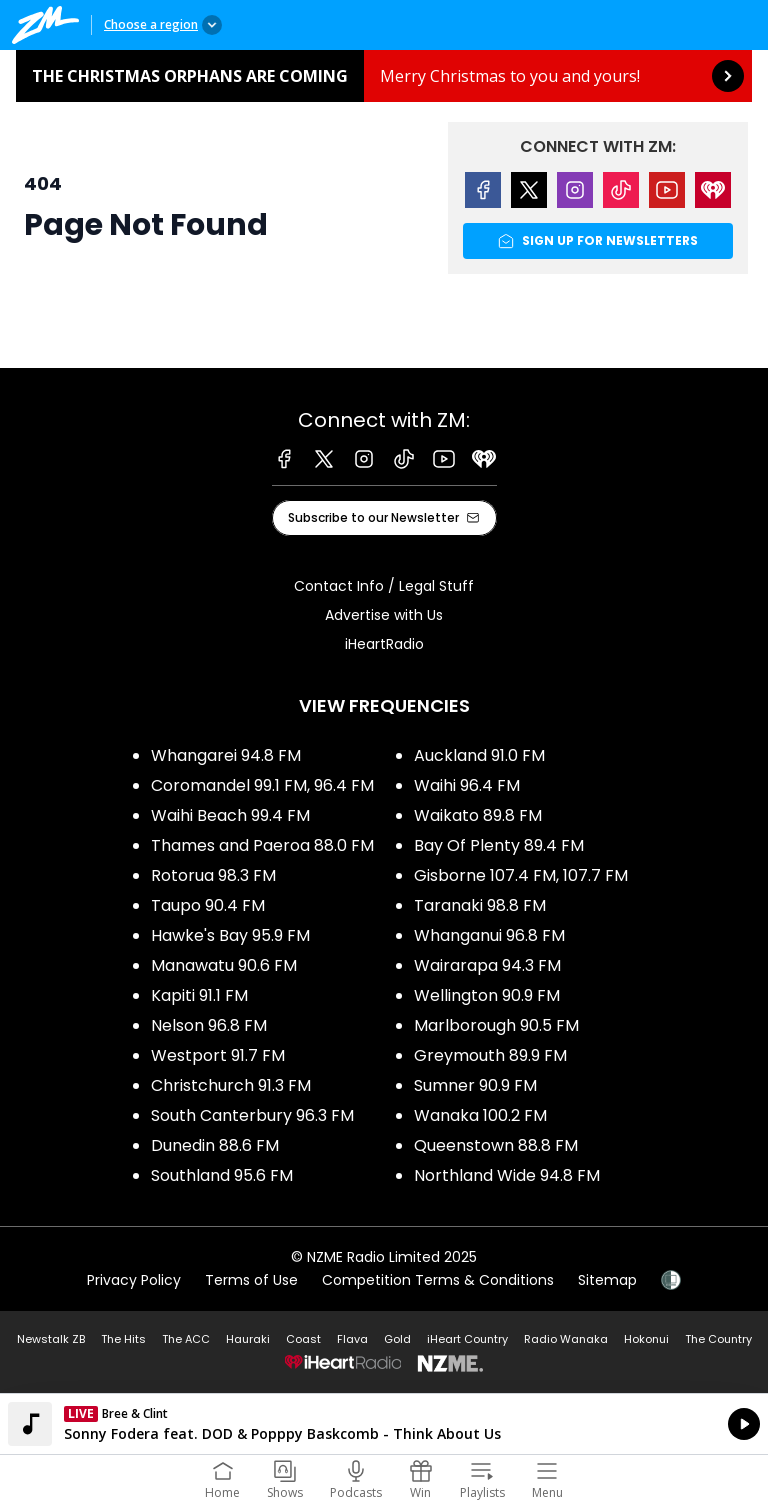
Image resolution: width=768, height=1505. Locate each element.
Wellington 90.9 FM (487, 995)
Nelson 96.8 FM (209, 1025)
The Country (718, 1339)
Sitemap (607, 1280)
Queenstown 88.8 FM (496, 1145)
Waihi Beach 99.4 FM (230, 815)
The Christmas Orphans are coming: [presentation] (384, 76)
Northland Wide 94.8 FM (507, 1175)
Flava (352, 1339)
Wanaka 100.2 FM (480, 1115)
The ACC (186, 1339)
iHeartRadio (384, 644)
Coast (303, 1339)
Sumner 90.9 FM (475, 1085)
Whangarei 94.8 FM (226, 755)
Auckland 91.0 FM (479, 755)
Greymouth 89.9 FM (490, 1055)
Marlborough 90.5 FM (496, 1025)
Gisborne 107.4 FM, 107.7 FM (521, 875)
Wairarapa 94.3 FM (487, 965)
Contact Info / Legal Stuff (384, 586)
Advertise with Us (384, 615)
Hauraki (248, 1339)
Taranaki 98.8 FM (480, 905)
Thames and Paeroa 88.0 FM (262, 845)
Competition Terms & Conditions (438, 1280)
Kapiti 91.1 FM (199, 995)
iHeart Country (467, 1339)
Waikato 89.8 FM (478, 815)
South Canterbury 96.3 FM (252, 1115)
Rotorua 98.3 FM (213, 875)
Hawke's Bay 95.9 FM (230, 935)
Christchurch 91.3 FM (231, 1085)
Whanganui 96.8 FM (489, 935)
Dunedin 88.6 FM (215, 1145)
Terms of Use (251, 1280)
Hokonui (646, 1339)
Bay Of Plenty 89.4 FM (499, 845)
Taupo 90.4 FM (208, 905)
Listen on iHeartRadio (384, 1424)
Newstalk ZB (51, 1339)
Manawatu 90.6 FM (224, 965)
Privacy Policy (134, 1280)
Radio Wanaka (566, 1339)
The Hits (123, 1339)
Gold (397, 1339)
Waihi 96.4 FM (467, 785)
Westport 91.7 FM (218, 1055)
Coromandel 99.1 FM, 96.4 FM (262, 785)
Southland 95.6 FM (222, 1175)
